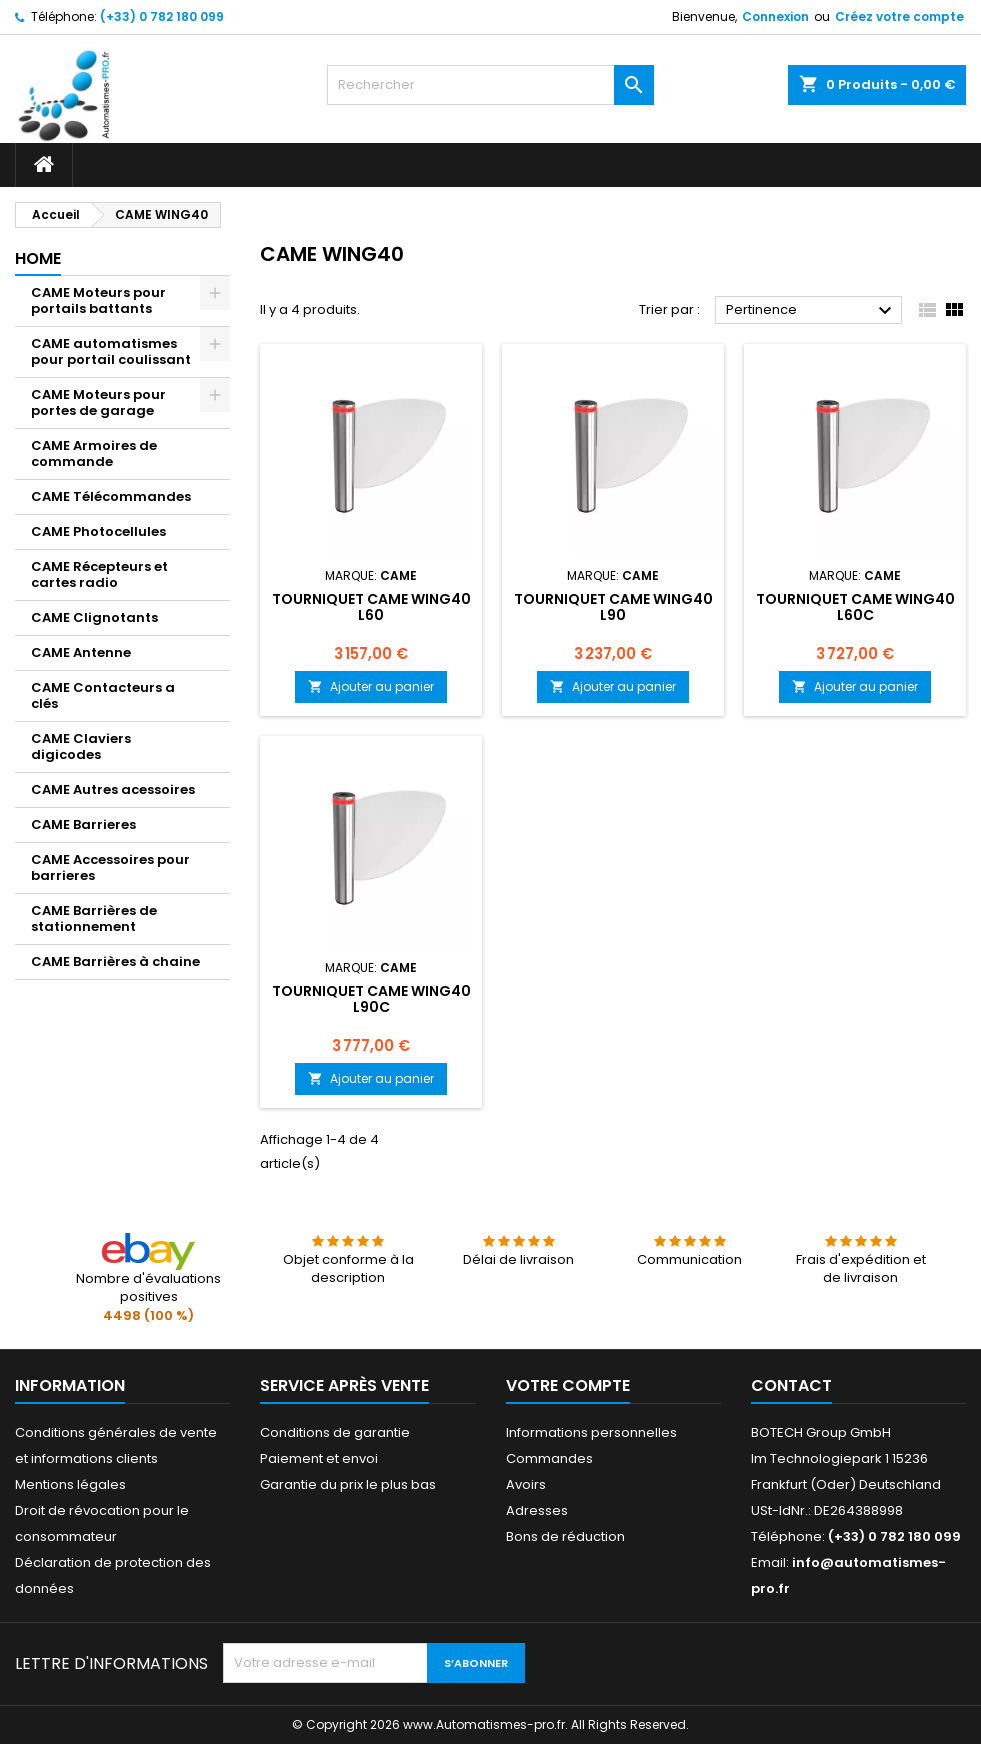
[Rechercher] (490, 85)
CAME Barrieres (83, 824)
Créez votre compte (899, 16)
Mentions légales (70, 1484)
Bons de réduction (565, 1536)
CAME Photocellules (98, 531)
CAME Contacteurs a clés (103, 695)
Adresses (537, 1510)
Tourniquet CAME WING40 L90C (371, 999)
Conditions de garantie (335, 1432)
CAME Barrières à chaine (115, 961)
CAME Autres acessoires (113, 789)
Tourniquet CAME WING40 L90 (613, 607)
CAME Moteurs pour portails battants (98, 300)
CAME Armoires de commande (94, 453)
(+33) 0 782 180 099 (162, 16)
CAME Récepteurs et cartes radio (99, 574)
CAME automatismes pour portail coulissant (111, 351)
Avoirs (526, 1484)
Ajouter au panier (371, 686)
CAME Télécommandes (111, 496)
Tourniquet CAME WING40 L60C (855, 607)
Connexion (775, 16)
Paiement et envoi (319, 1458)
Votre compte (568, 1385)
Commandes (549, 1458)
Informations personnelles (591, 1432)
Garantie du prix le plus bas (348, 1484)
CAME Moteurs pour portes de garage (98, 402)
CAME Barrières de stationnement (94, 918)
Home (38, 258)
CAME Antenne (81, 652)
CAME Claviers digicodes (81, 746)
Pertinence (811, 311)
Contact (791, 1385)
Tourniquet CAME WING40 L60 (371, 607)
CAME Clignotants (94, 617)
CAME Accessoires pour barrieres (110, 867)
